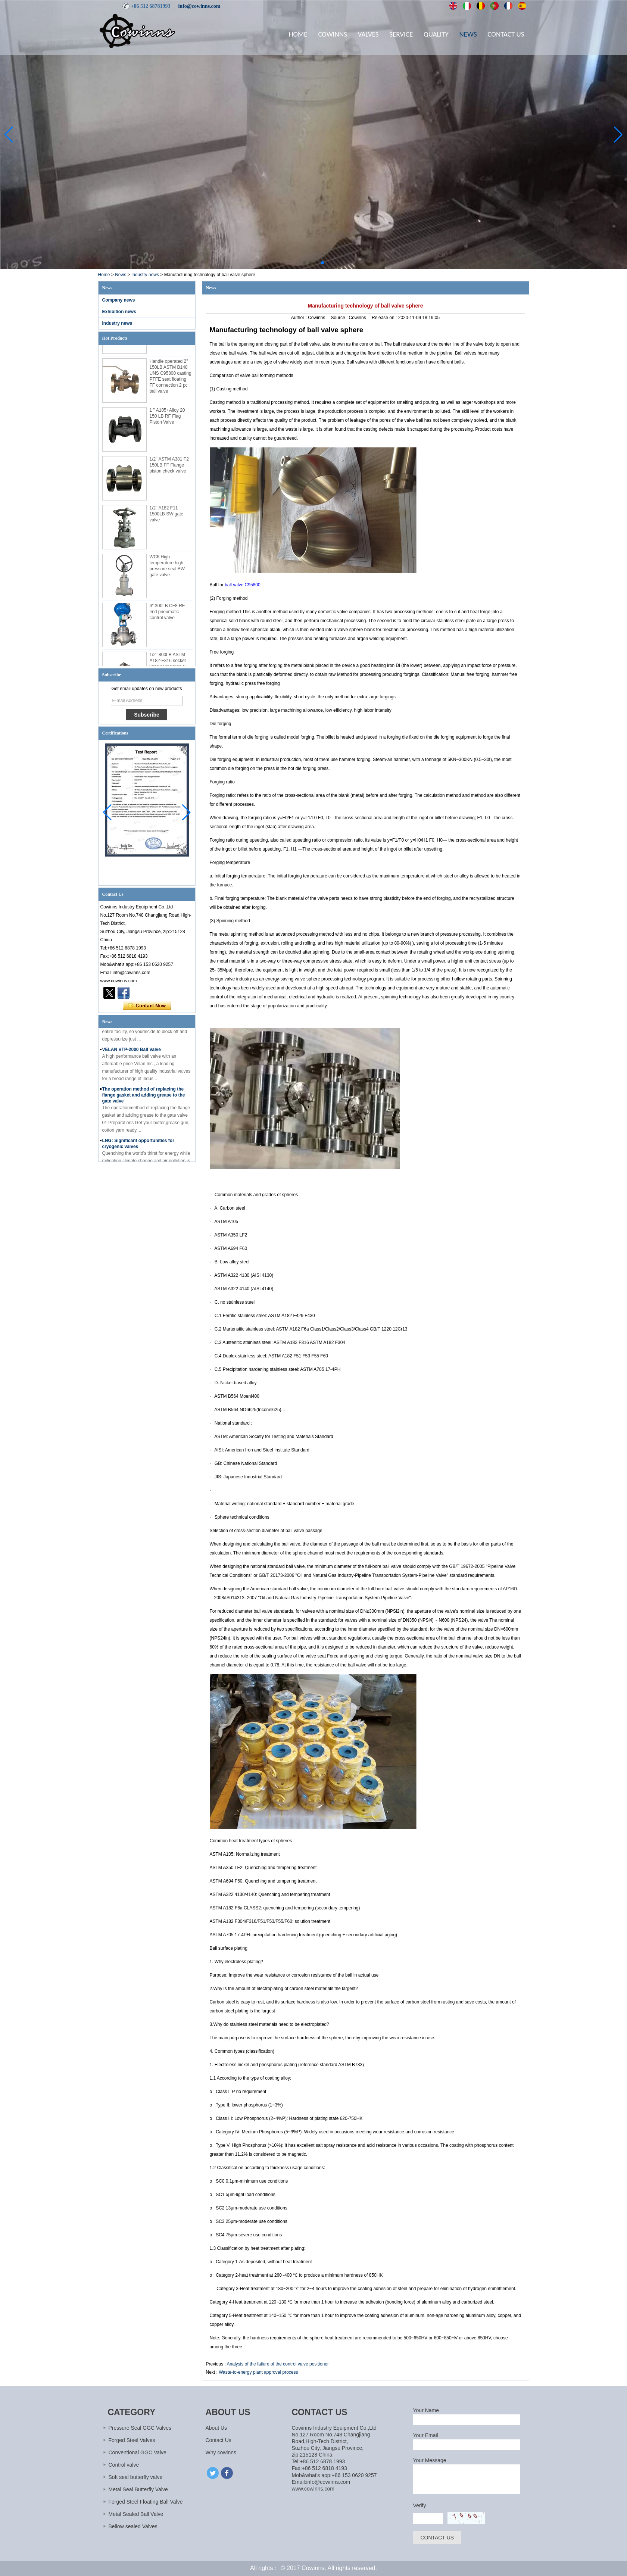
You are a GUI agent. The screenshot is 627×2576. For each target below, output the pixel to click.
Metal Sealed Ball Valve (136, 2514)
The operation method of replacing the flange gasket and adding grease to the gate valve (143, 1097)
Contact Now (147, 1006)
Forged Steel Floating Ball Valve (146, 2502)
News (468, 34)
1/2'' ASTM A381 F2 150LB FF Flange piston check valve (169, 467)
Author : (299, 317)
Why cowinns (221, 2452)
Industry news (145, 274)
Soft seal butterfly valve (136, 2477)
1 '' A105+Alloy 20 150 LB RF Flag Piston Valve (167, 418)
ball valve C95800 (242, 584)
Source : (340, 317)
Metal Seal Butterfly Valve (138, 2489)
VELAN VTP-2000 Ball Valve (131, 1051)
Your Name (426, 2410)
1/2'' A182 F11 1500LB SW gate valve (167, 516)
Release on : (385, 317)
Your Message (429, 2460)
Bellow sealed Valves (133, 2526)
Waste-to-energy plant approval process (258, 2372)
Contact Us (505, 34)
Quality (436, 34)
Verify (419, 2505)
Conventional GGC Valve (137, 2452)
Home (298, 34)
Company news (118, 300)
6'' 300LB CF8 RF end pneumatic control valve (167, 614)
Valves (368, 34)
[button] (304, 262)
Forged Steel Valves (132, 2440)
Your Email (425, 2435)
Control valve (124, 2465)
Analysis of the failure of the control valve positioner (278, 2364)
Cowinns (332, 34)
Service (401, 34)
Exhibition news (119, 311)
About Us (216, 2428)
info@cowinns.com (199, 6)
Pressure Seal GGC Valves (140, 2428)
